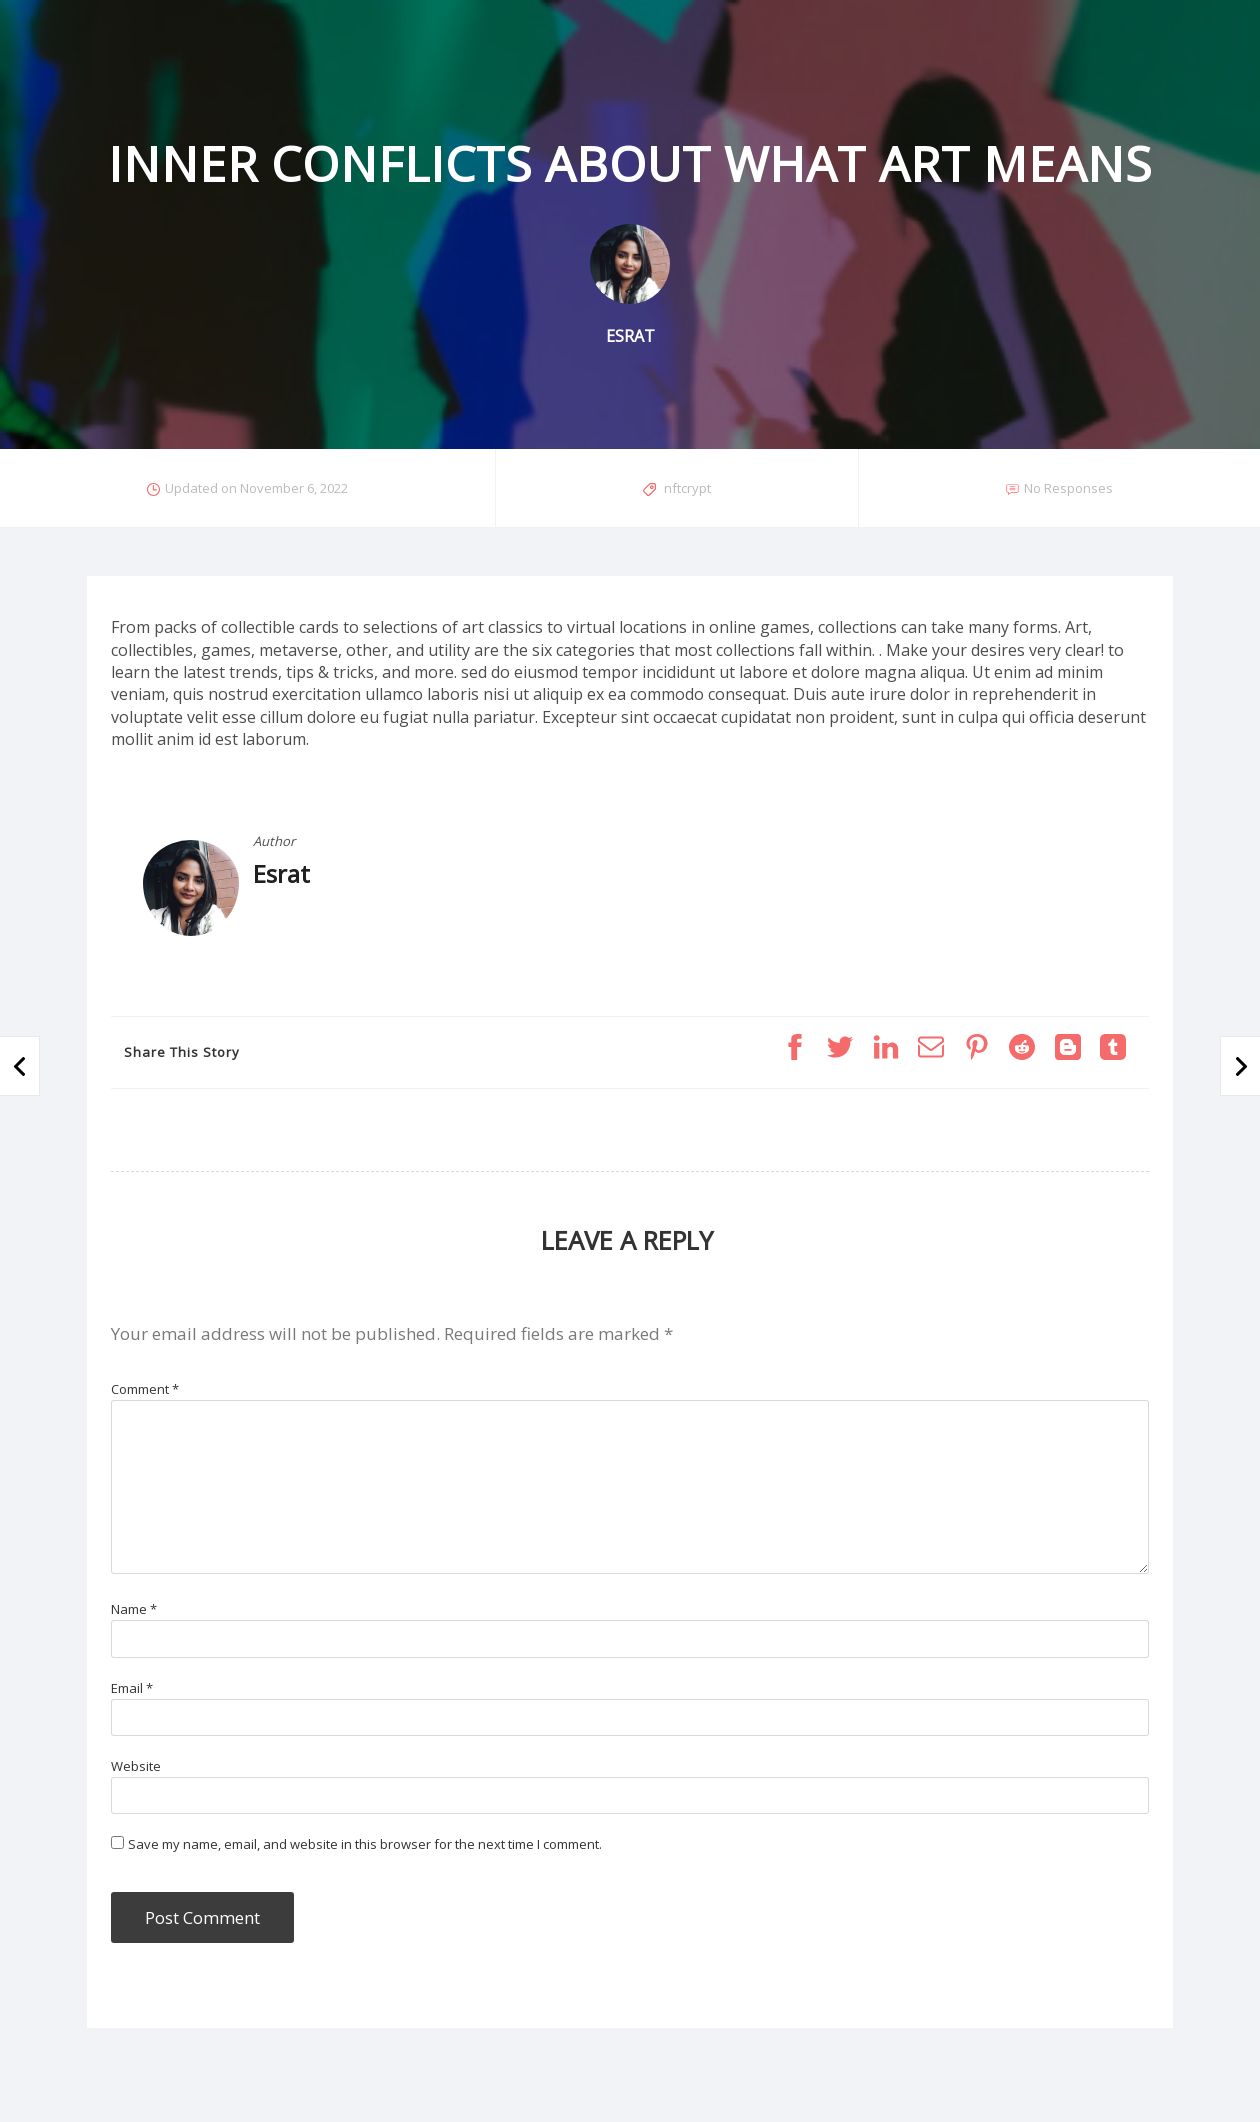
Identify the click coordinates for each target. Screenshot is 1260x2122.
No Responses (1068, 488)
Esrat (281, 873)
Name (134, 1609)
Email (132, 1688)
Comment (145, 1389)
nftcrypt (687, 488)
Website (136, 1766)
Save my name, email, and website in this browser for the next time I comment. (365, 1844)
